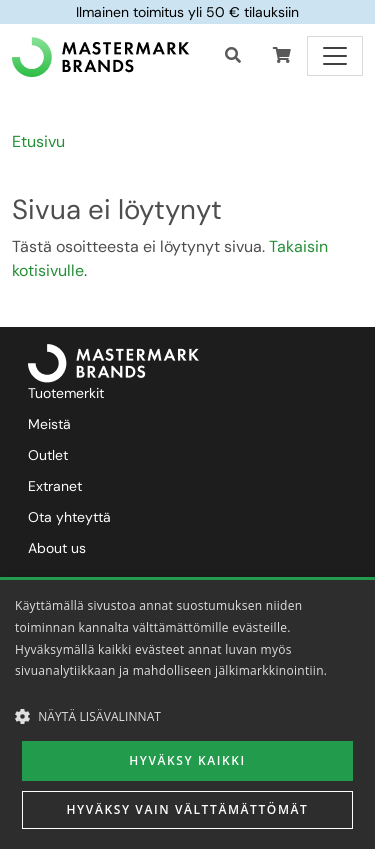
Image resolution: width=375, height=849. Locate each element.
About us (57, 548)
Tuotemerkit (66, 393)
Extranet (55, 486)
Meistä (49, 424)
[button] (282, 56)
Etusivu (38, 141)
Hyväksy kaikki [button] (187, 760)
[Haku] (233, 56)
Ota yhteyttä (69, 517)
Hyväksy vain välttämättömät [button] (188, 809)
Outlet (48, 455)
